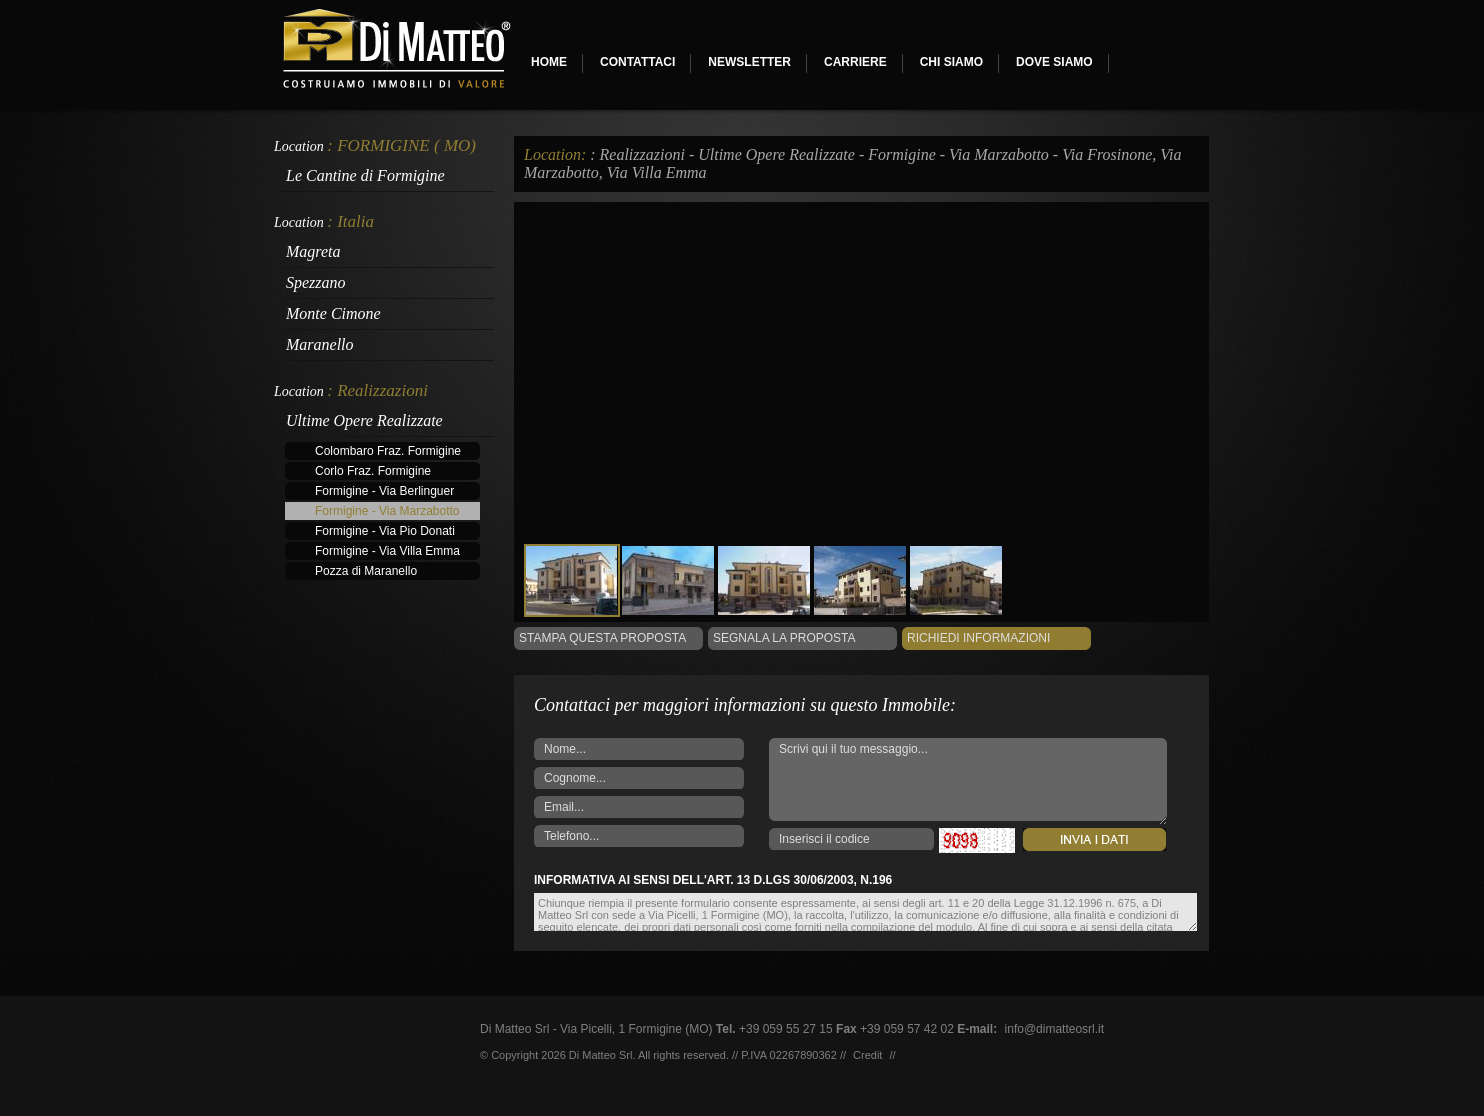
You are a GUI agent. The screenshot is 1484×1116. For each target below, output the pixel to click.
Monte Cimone (333, 313)
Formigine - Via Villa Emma (387, 551)
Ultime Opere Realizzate (364, 420)
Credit (867, 1055)
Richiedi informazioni (978, 638)
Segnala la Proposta (784, 638)
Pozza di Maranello (366, 571)
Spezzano (316, 282)
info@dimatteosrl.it (1055, 1029)
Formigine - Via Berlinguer (384, 491)
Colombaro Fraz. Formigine (388, 451)
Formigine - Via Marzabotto (387, 511)
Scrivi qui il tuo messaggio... (968, 781)
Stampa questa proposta (602, 638)
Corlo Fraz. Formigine (373, 471)
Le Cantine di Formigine (365, 175)
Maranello (320, 344)
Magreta (313, 251)
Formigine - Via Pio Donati (385, 531)
